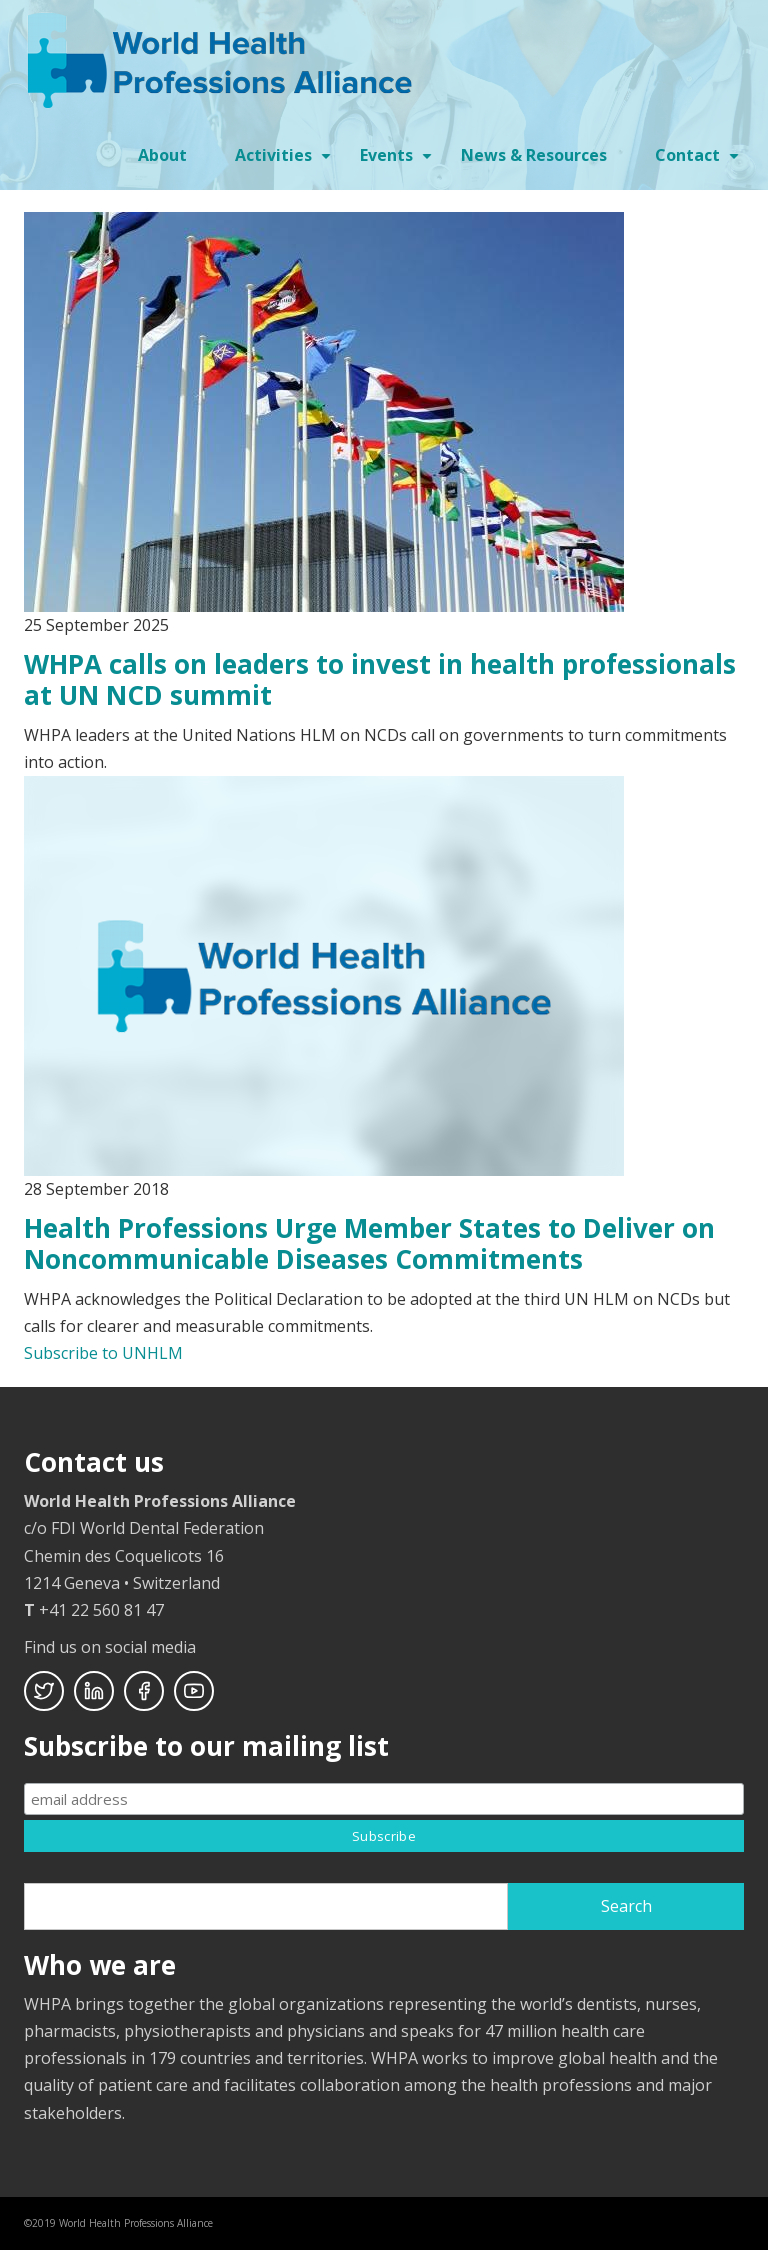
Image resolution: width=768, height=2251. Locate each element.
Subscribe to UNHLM (103, 1353)
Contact (699, 162)
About (162, 155)
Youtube (194, 1691)
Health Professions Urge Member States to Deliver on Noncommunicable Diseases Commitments (369, 1243)
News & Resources (534, 155)
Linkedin (94, 1691)
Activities (285, 162)
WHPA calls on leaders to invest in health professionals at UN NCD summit (380, 679)
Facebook (144, 1691)
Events (398, 162)
